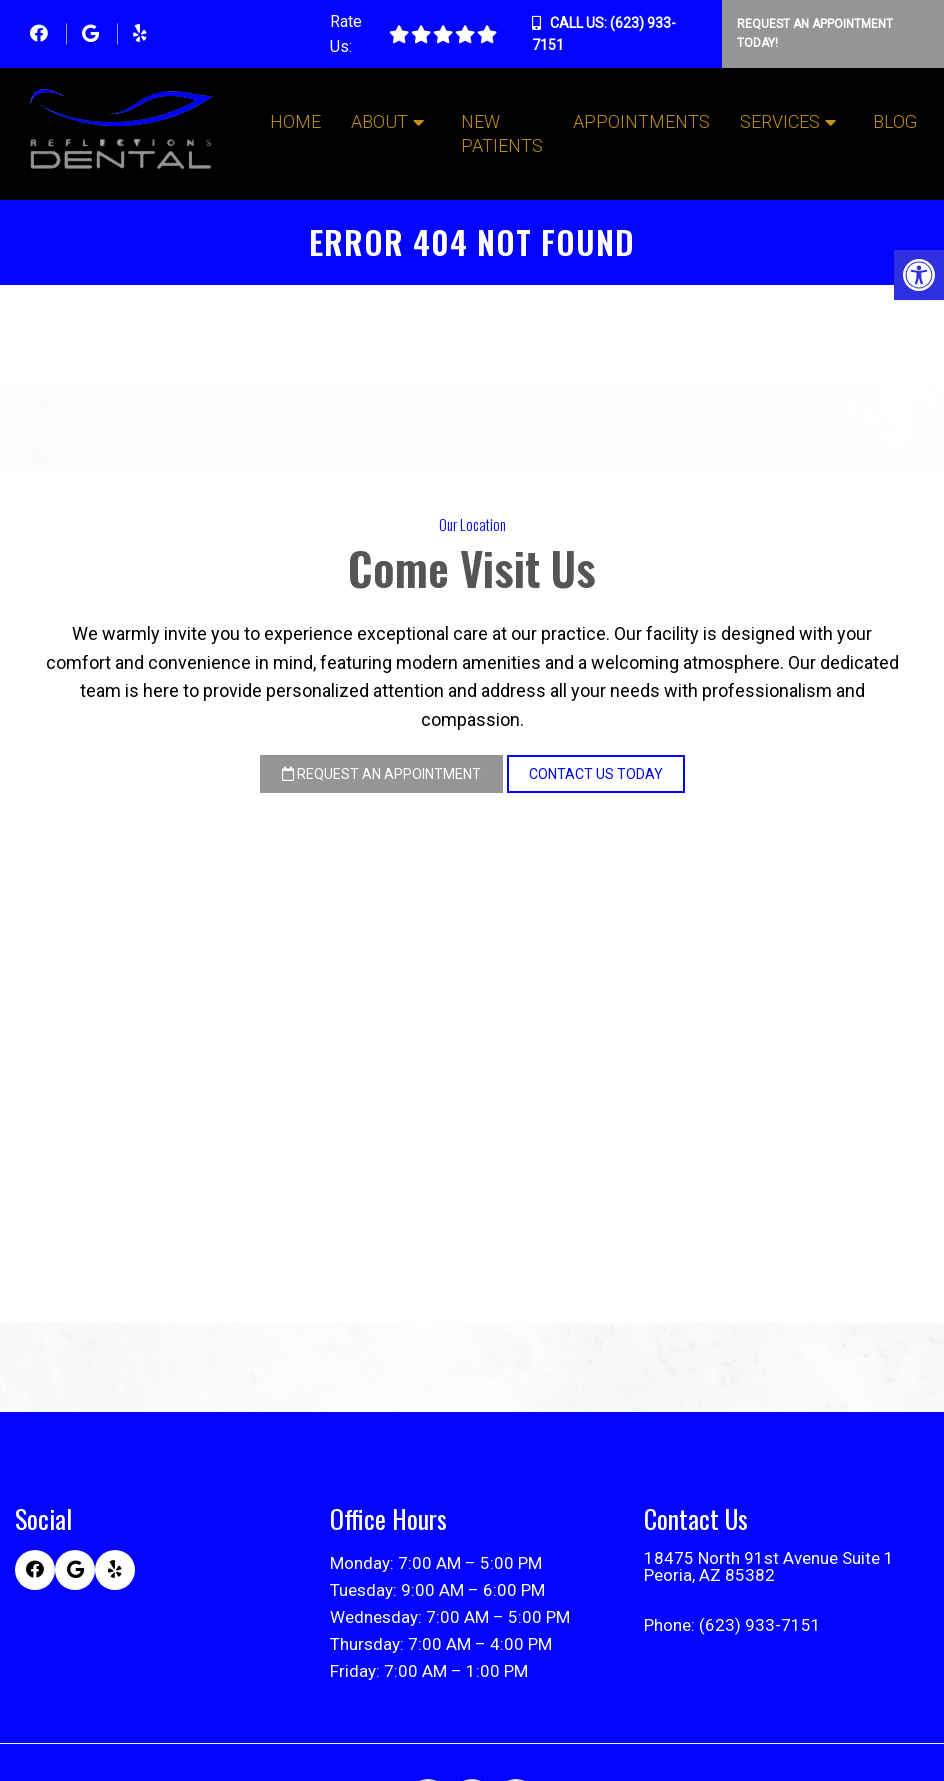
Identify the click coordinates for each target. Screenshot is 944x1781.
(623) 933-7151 (760, 1625)
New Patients (502, 133)
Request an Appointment (381, 774)
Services (780, 121)
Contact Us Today (596, 774)
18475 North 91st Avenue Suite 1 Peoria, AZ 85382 (769, 1567)
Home (295, 121)
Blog (895, 121)
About (379, 121)
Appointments (641, 121)
